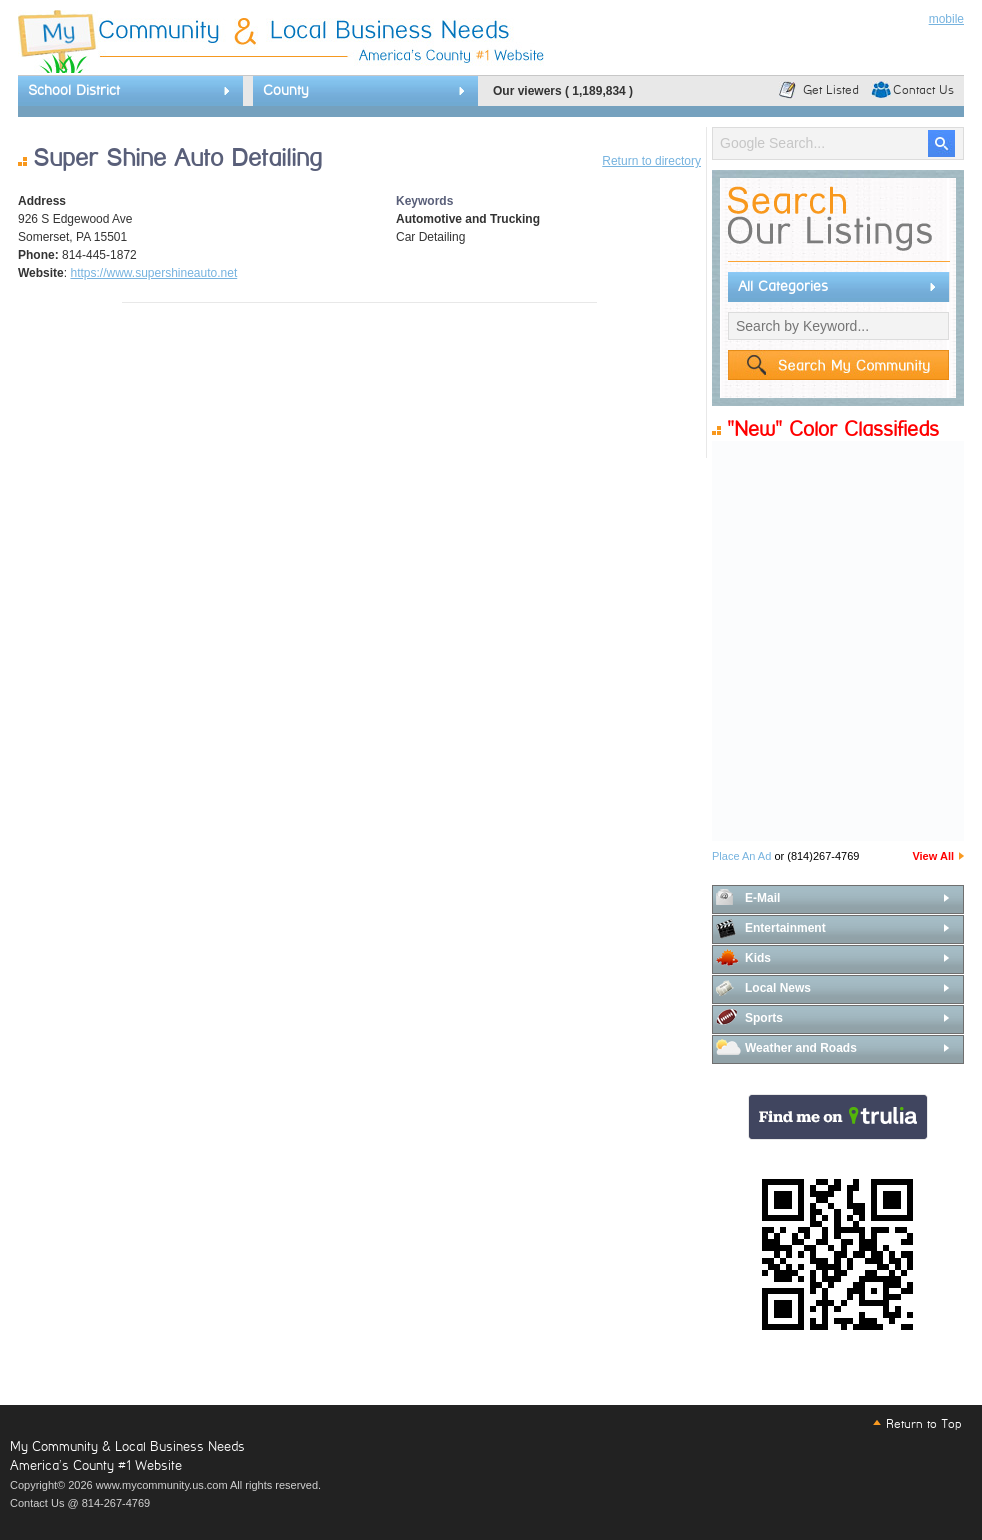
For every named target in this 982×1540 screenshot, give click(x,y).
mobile (946, 19)
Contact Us (923, 90)
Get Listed (831, 90)
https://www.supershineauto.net (153, 273)
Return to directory (651, 161)
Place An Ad (741, 856)
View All (933, 856)
